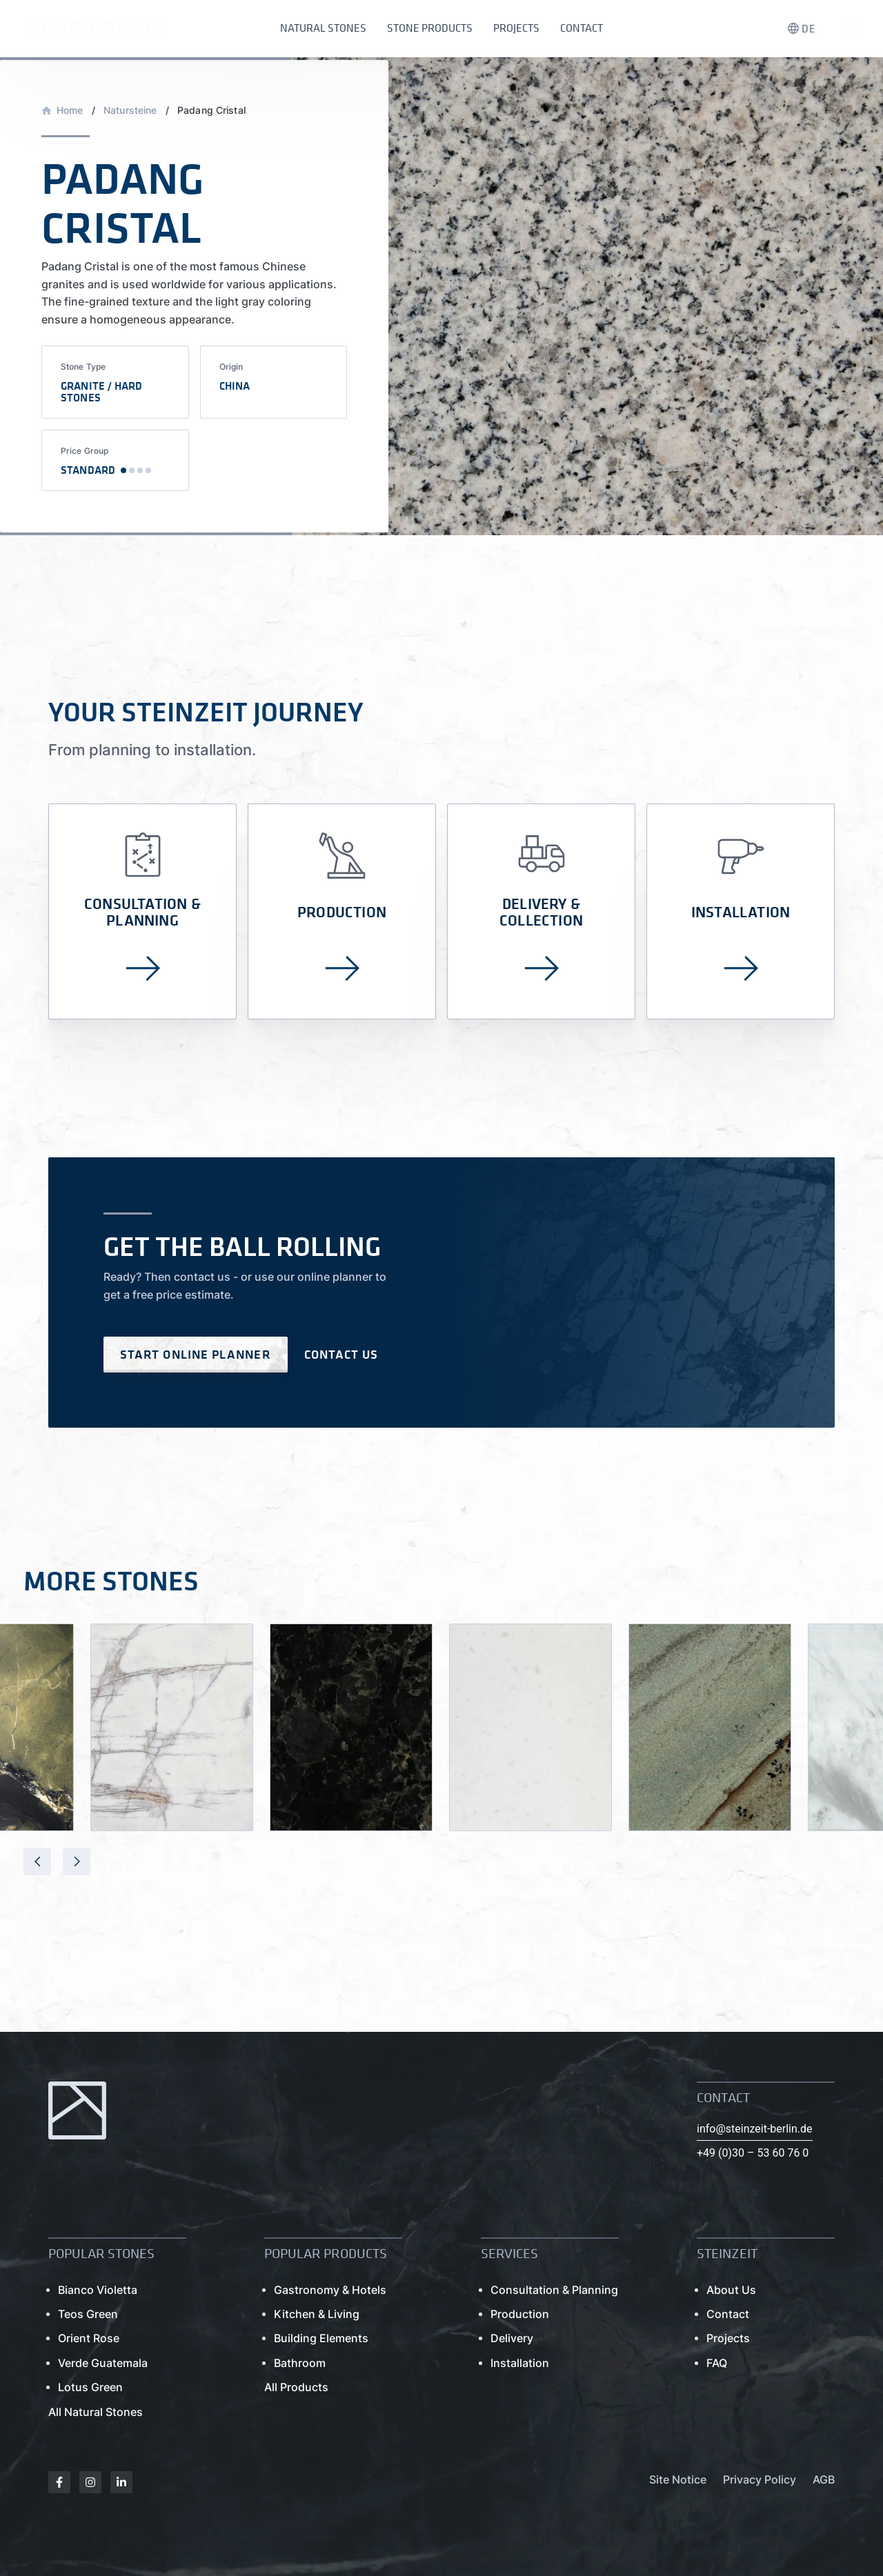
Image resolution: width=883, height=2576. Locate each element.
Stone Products (430, 27)
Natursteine (130, 110)
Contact (581, 27)
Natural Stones (323, 27)
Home (70, 110)
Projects (516, 27)
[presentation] (37, 1861)
